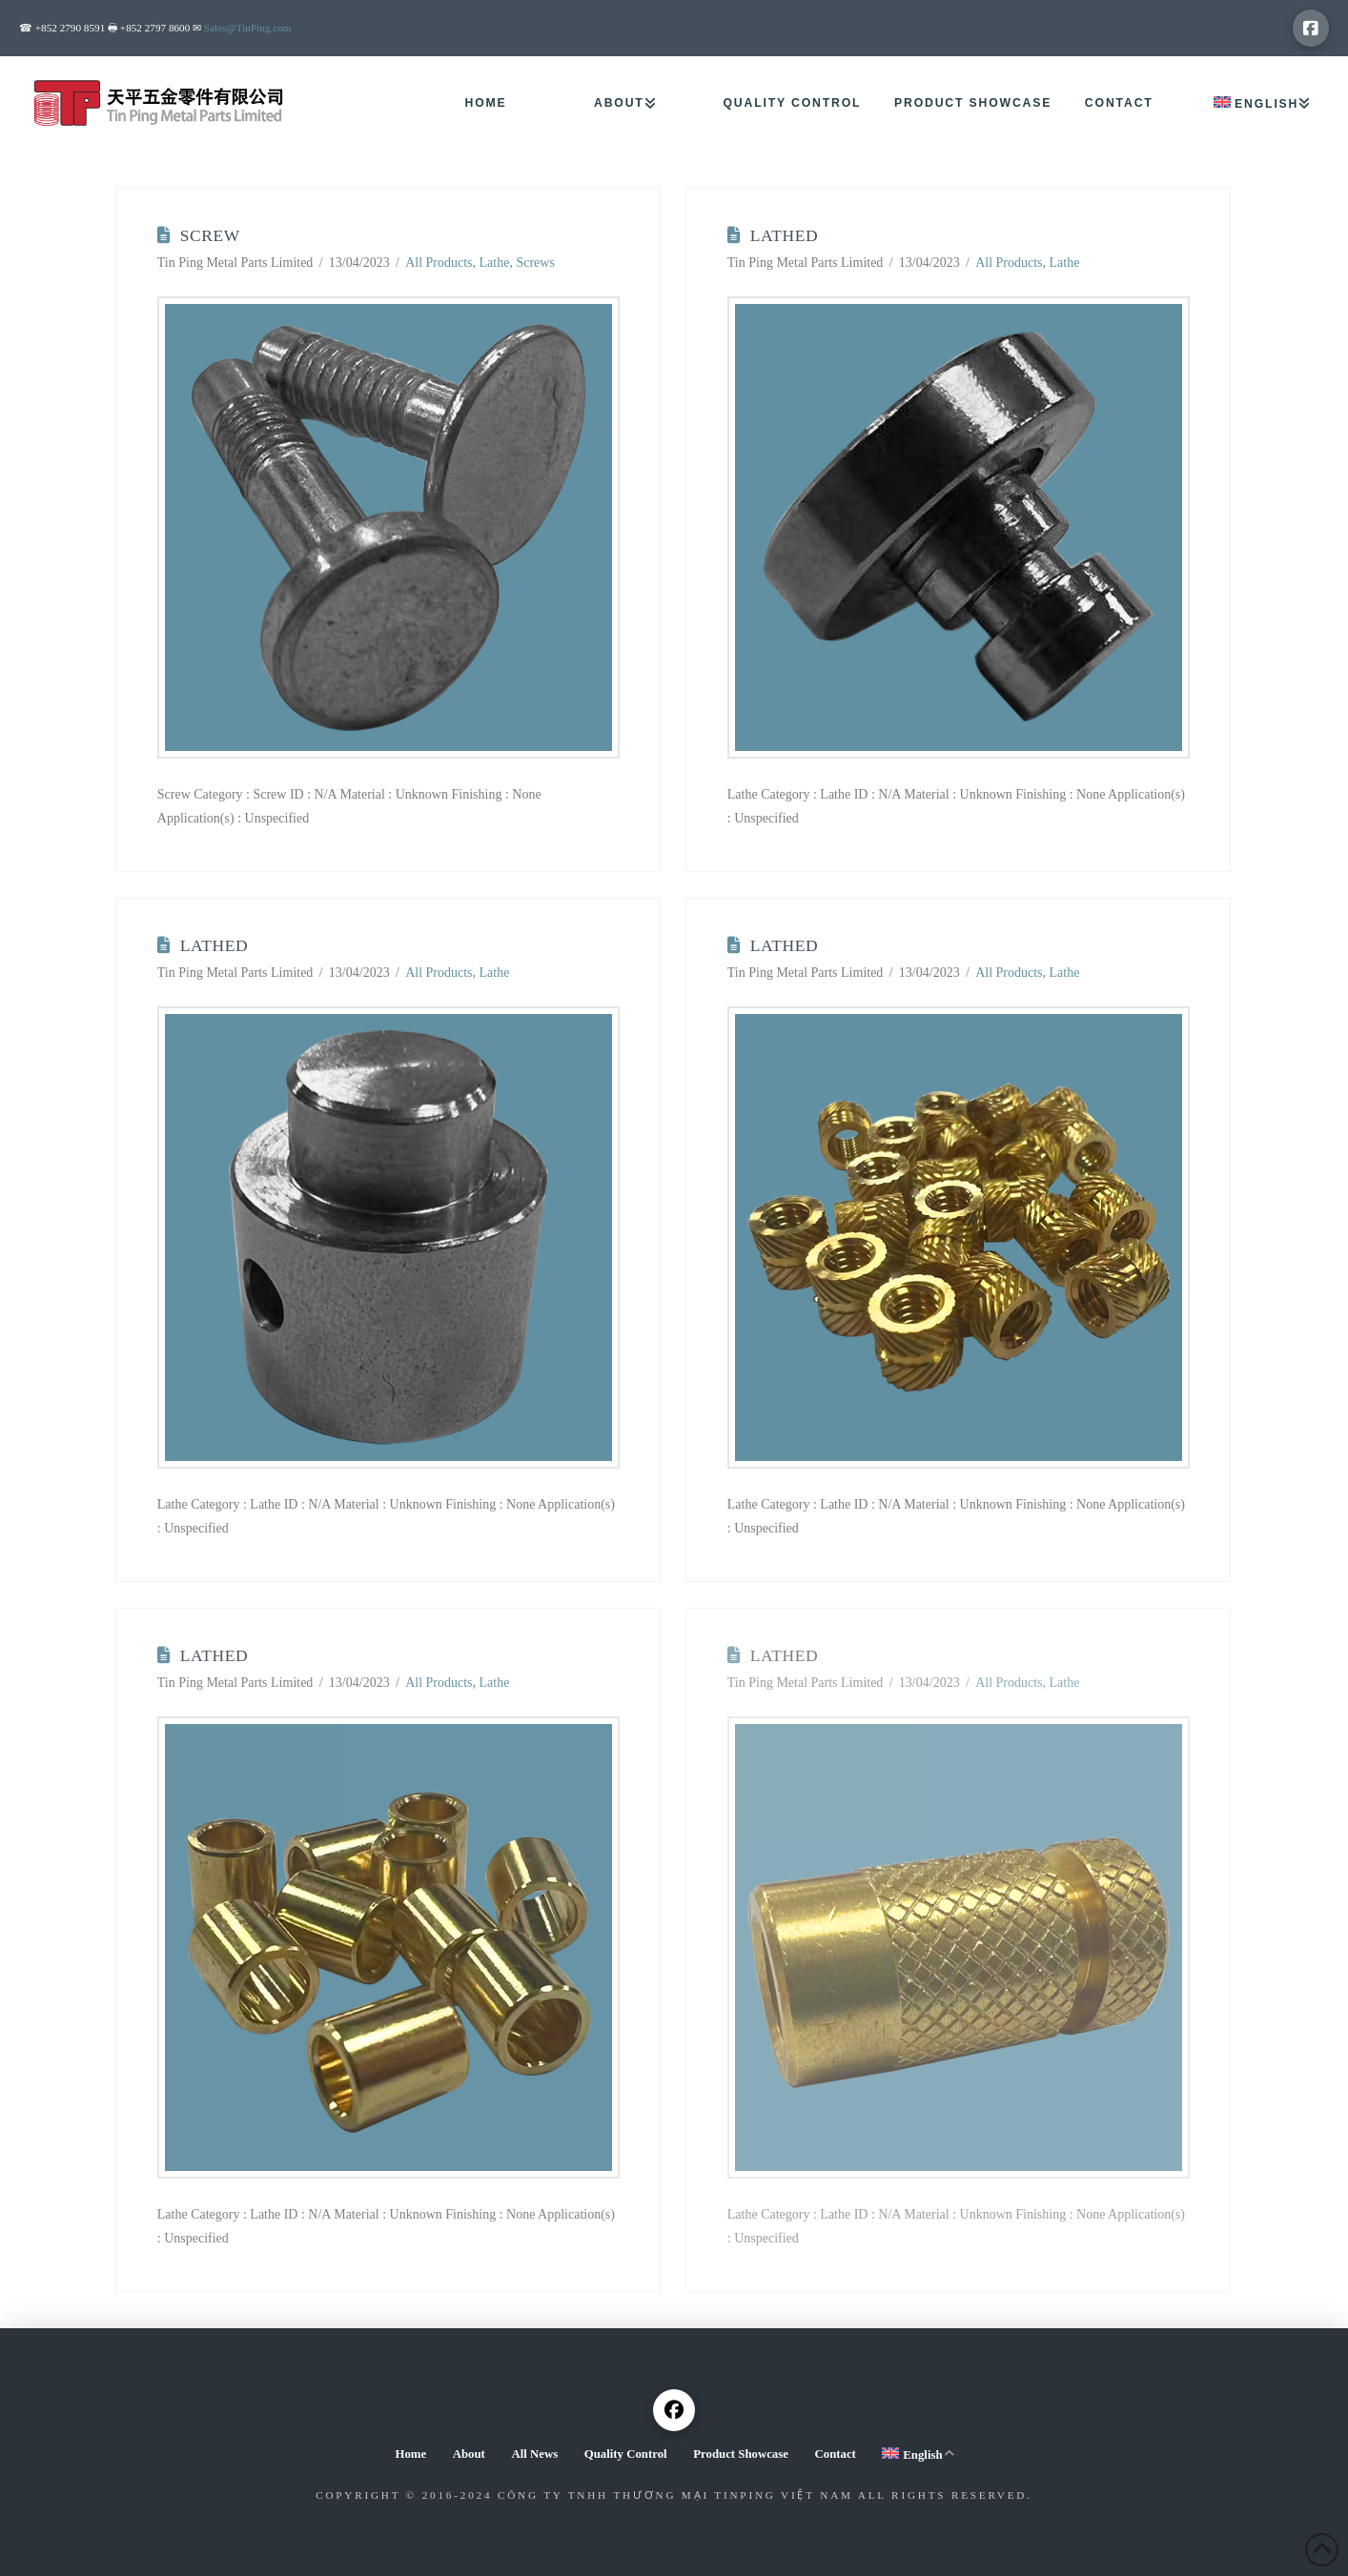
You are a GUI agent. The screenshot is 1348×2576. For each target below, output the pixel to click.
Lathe (495, 262)
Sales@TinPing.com (248, 27)
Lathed (784, 235)
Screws (535, 262)
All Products (438, 262)
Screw (210, 235)
